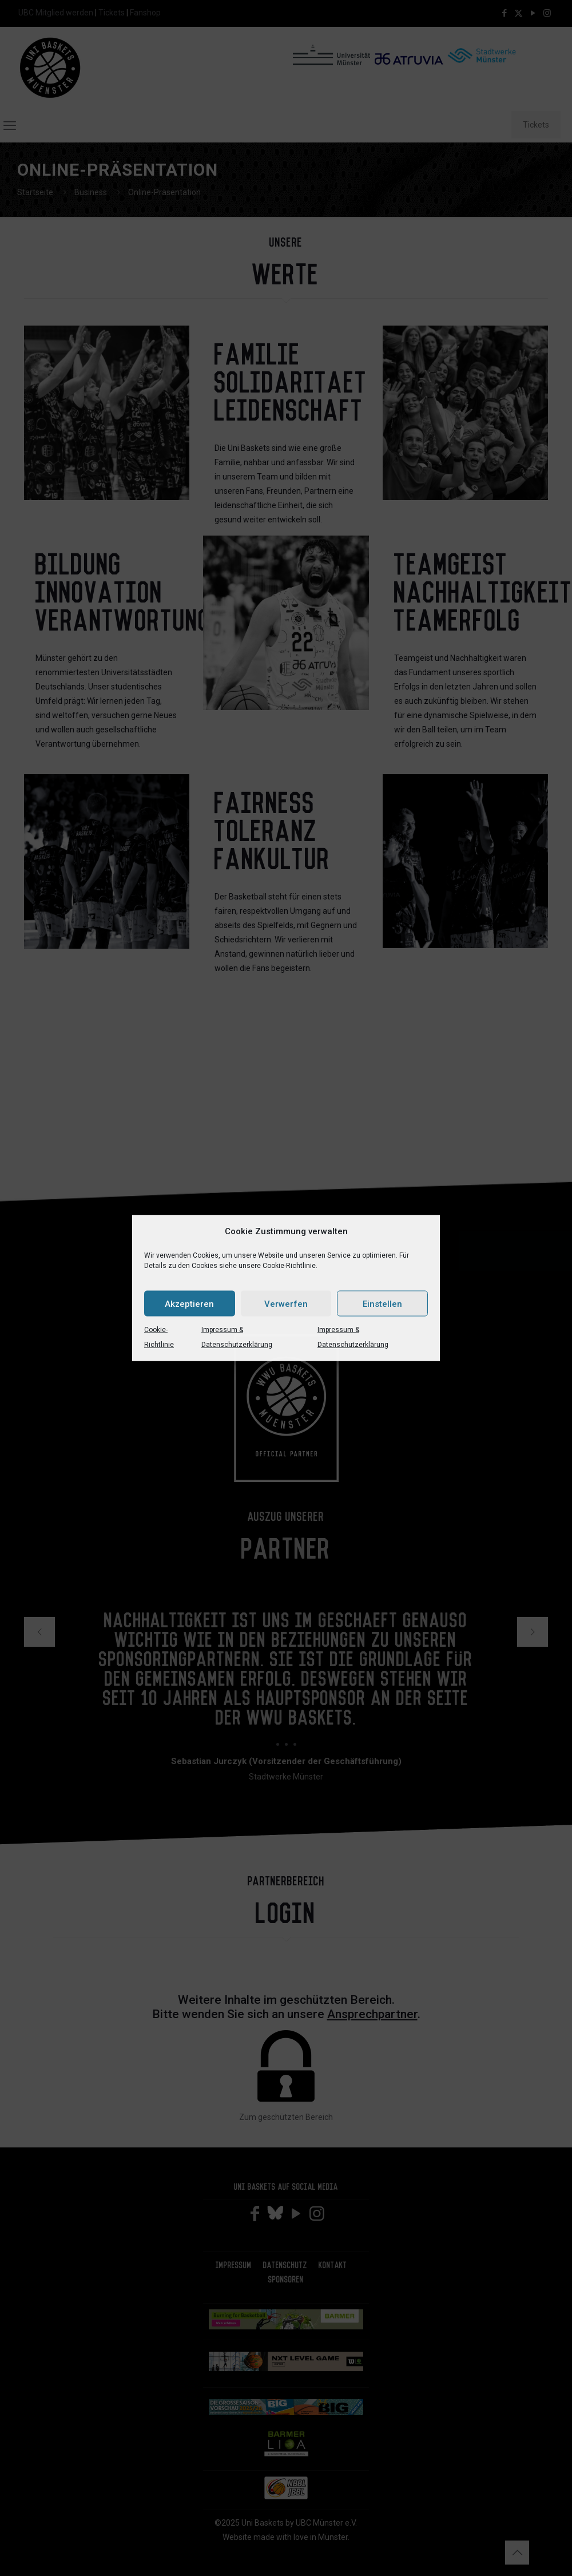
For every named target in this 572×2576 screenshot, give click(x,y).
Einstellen (382, 1303)
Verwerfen (286, 1303)
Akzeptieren (189, 1303)
